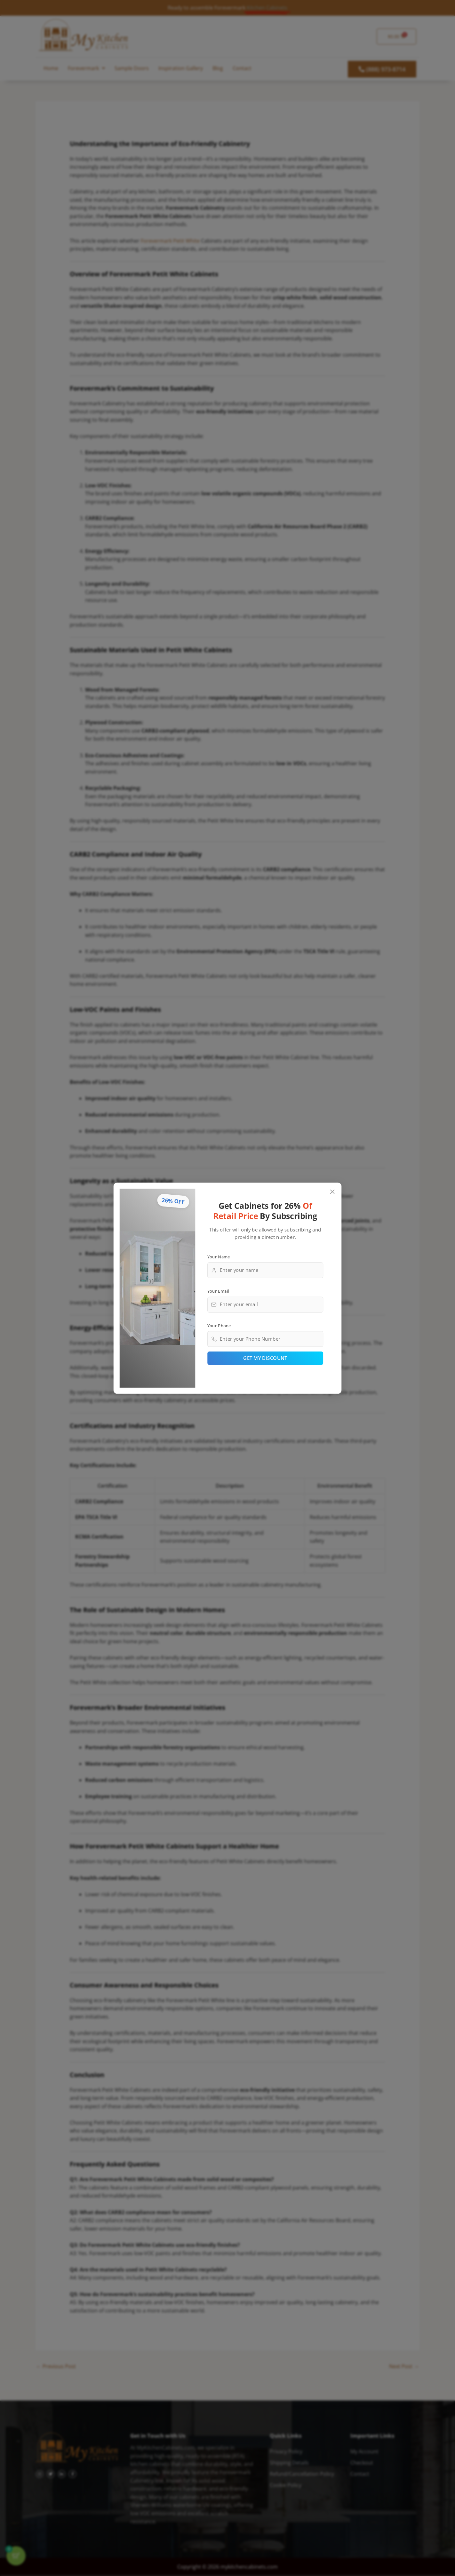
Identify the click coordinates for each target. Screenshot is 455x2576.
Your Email (218, 1291)
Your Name (218, 1256)
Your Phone (219, 1325)
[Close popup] (332, 1191)
